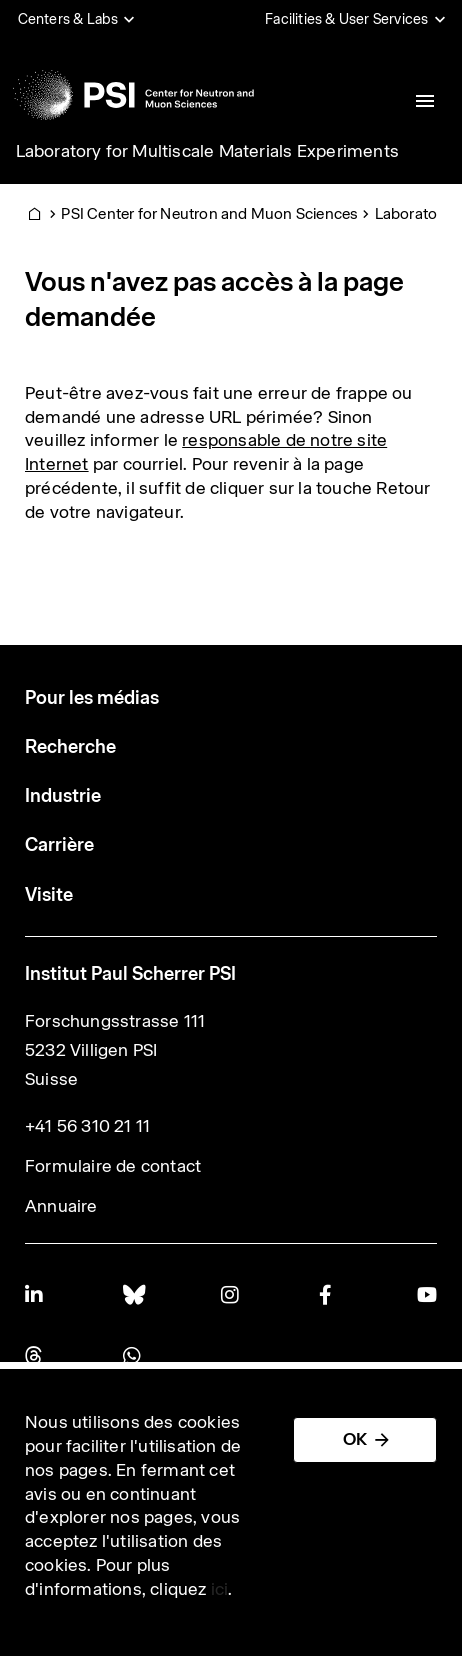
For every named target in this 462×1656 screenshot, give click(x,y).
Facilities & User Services (346, 19)
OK (355, 1439)
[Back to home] (133, 95)
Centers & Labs (68, 19)
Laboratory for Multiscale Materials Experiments (207, 151)
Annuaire (61, 1206)
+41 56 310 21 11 (87, 1126)
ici (220, 1589)
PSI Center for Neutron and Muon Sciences (209, 213)
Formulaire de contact (113, 1166)
